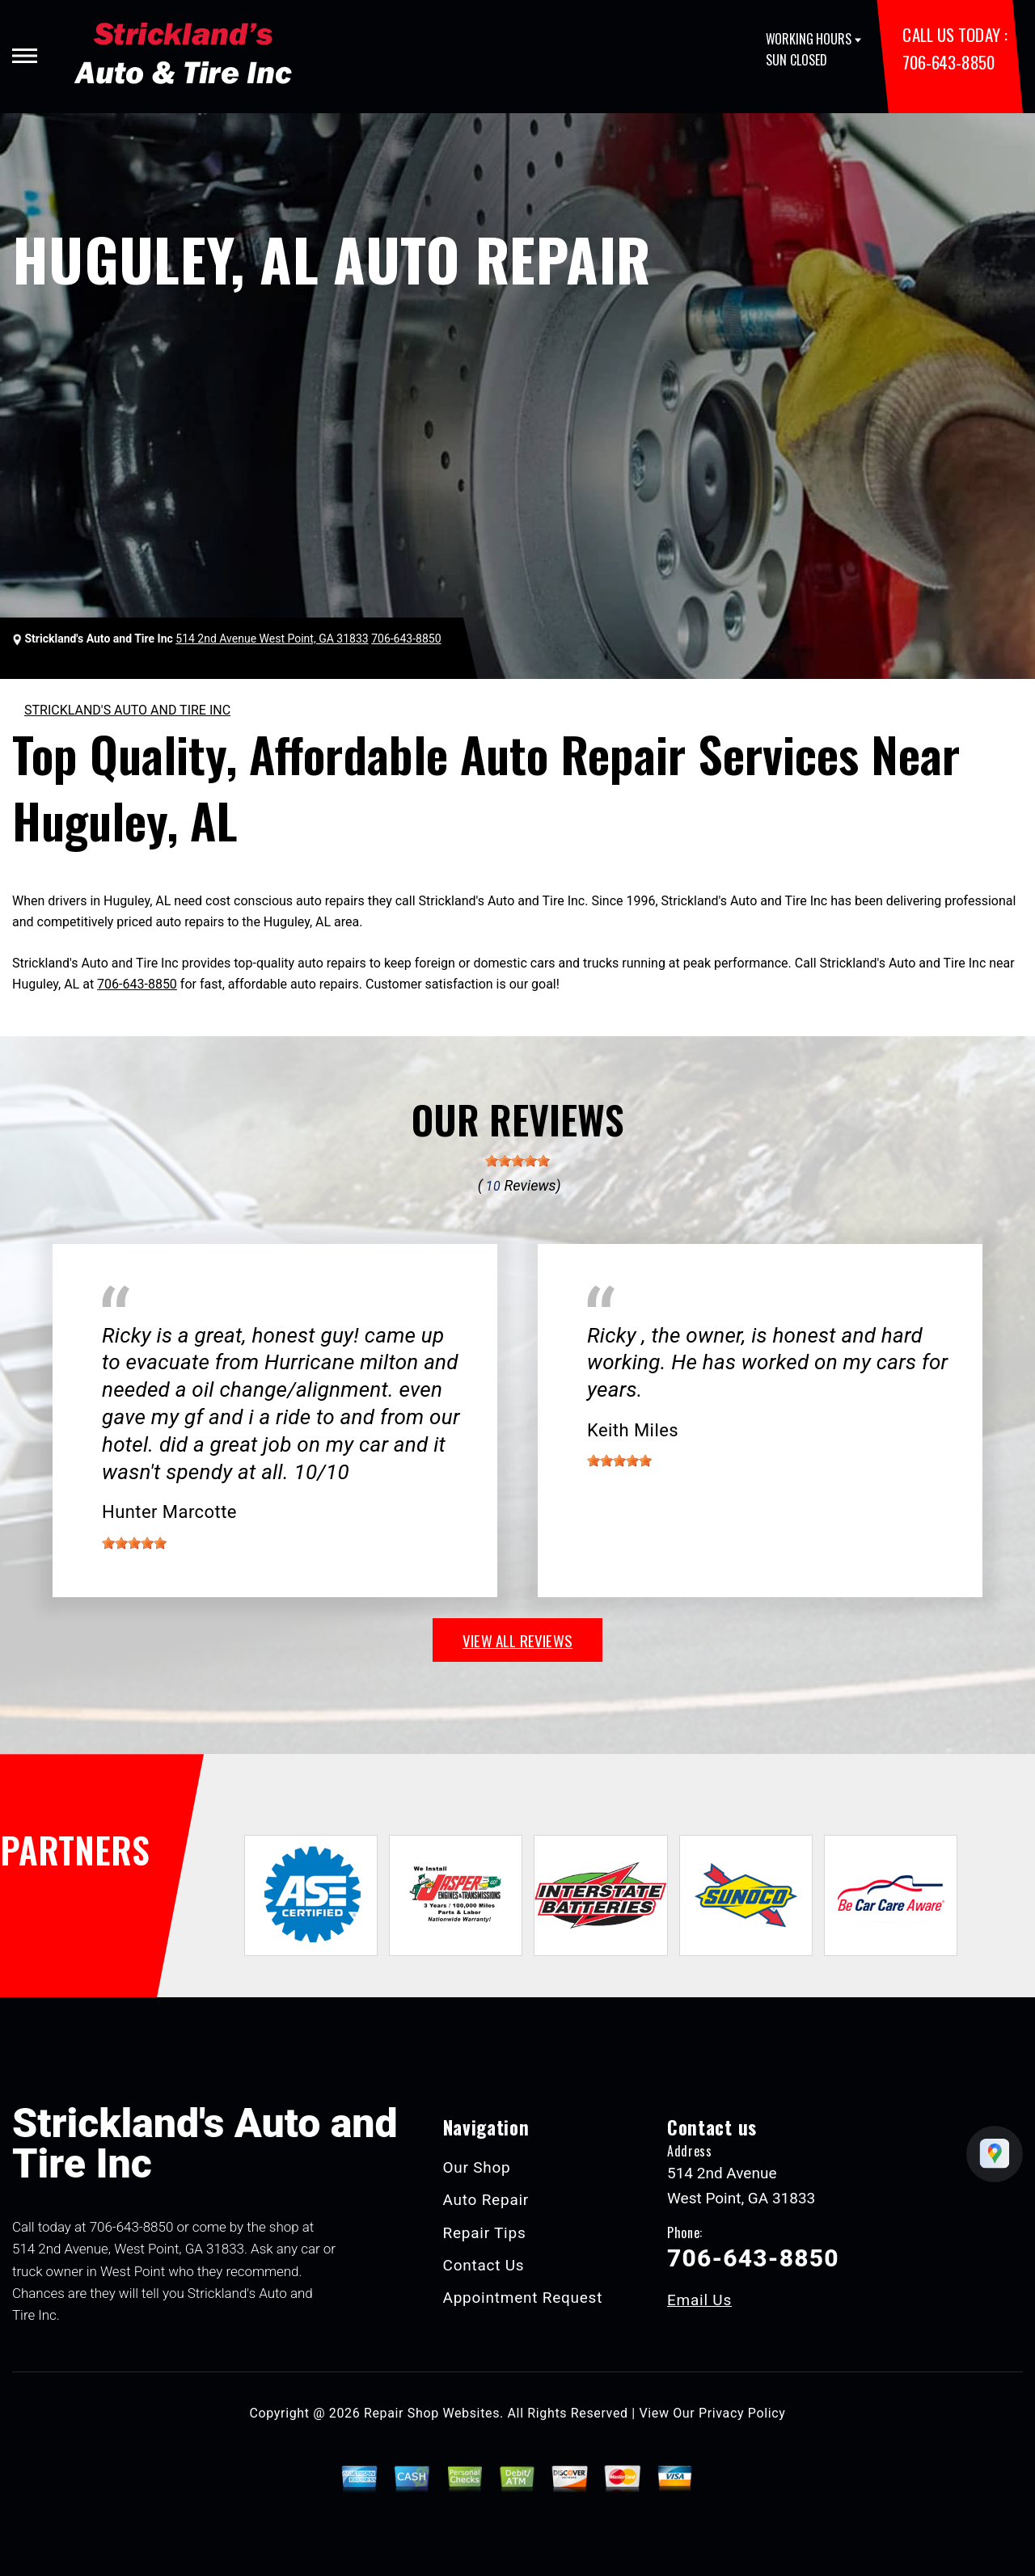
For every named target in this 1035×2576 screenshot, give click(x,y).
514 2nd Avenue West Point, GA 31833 (271, 638)
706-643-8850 (948, 61)
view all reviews (517, 1640)
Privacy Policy (742, 2413)
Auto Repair (486, 2199)
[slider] (517, 1160)
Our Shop (477, 2167)
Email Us (699, 2300)
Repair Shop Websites (432, 2413)
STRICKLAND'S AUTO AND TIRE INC (127, 710)
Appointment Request (523, 2297)
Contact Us (484, 2265)
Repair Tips (484, 2233)
